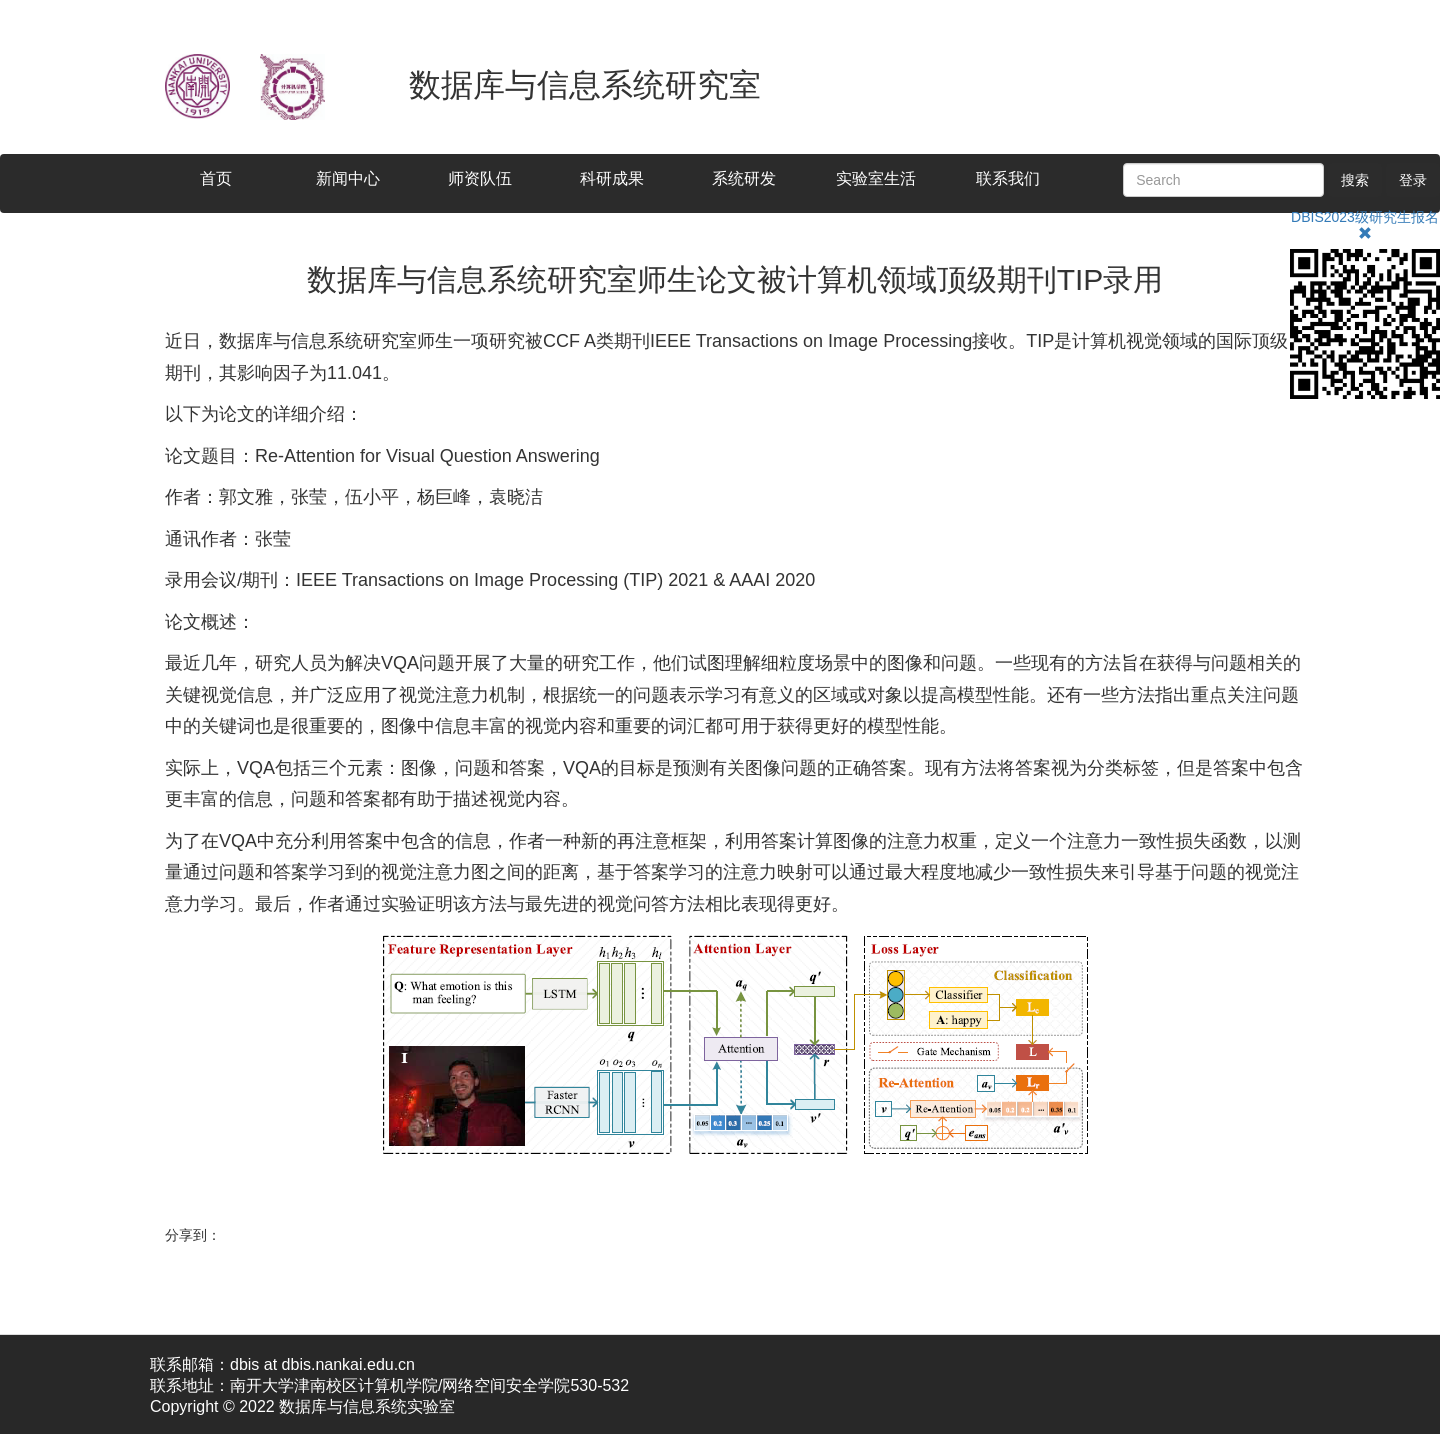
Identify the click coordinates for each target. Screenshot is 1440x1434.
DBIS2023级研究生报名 (1365, 217)
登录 (1413, 180)
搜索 (1355, 180)
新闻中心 (348, 178)
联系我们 (1008, 178)
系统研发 (744, 178)
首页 (216, 178)
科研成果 (612, 178)
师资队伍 (480, 178)
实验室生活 (876, 178)
